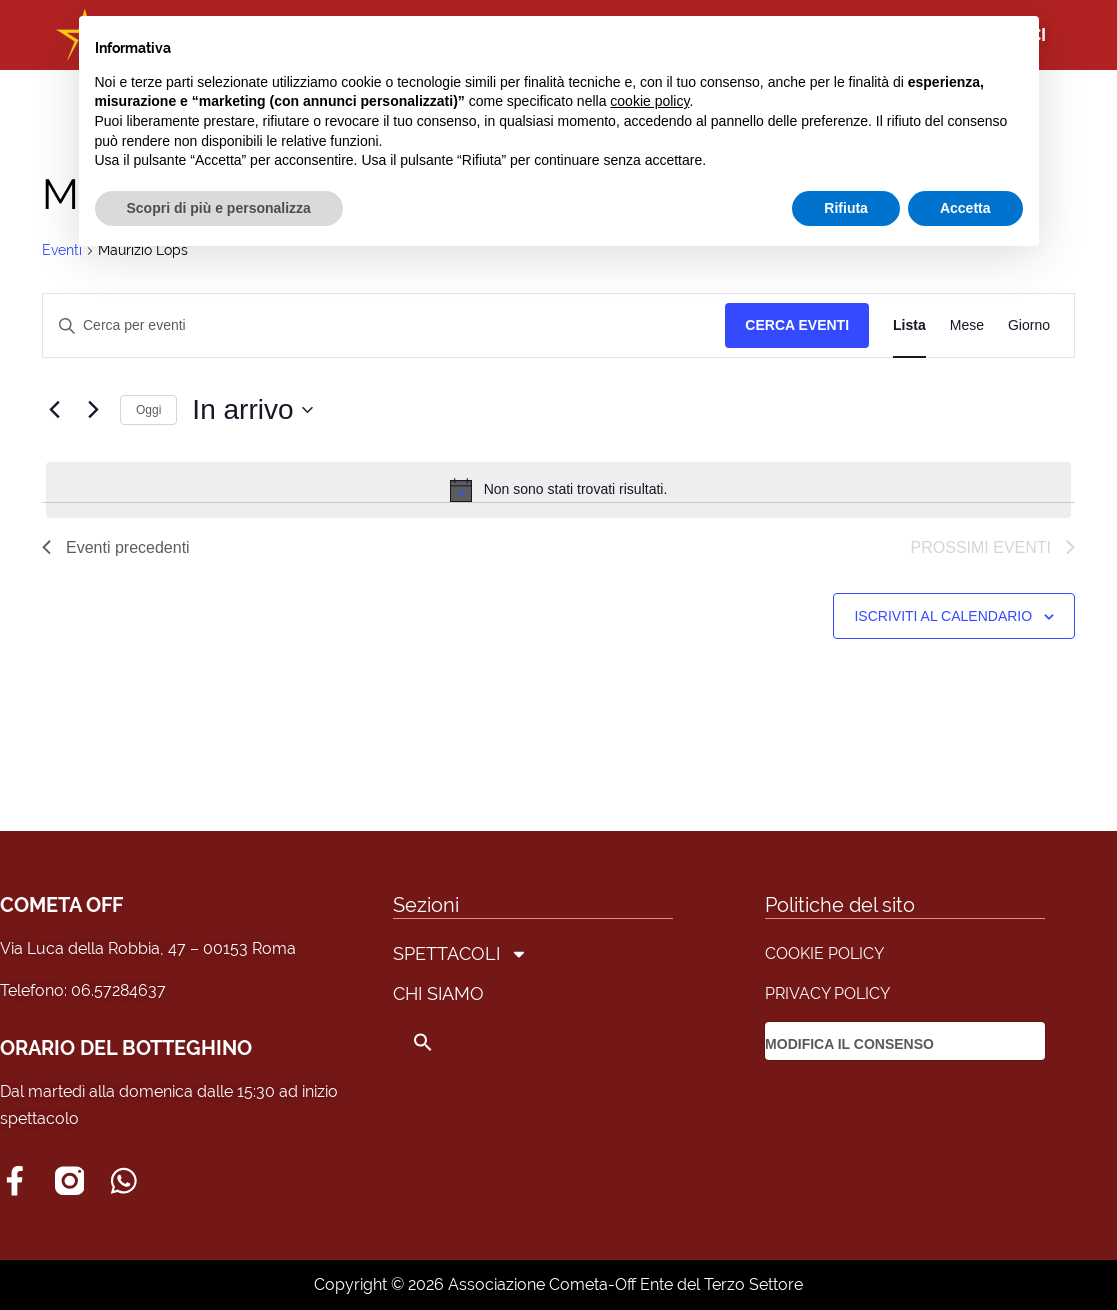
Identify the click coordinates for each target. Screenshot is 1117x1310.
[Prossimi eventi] (93, 410)
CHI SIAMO (438, 993)
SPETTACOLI (460, 954)
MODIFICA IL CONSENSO (849, 1044)
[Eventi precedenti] (54, 410)
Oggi (148, 410)
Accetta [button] (965, 208)
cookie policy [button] (649, 101)
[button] (460, 1042)
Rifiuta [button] (846, 208)
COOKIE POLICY (824, 953)
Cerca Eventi (797, 325)
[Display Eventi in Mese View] (967, 325)
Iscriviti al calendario (943, 616)
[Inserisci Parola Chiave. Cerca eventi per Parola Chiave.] (384, 325)
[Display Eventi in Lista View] (909, 325)
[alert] (558, 490)
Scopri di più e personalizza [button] (219, 208)
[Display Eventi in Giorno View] (1029, 325)
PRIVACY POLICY (827, 993)
